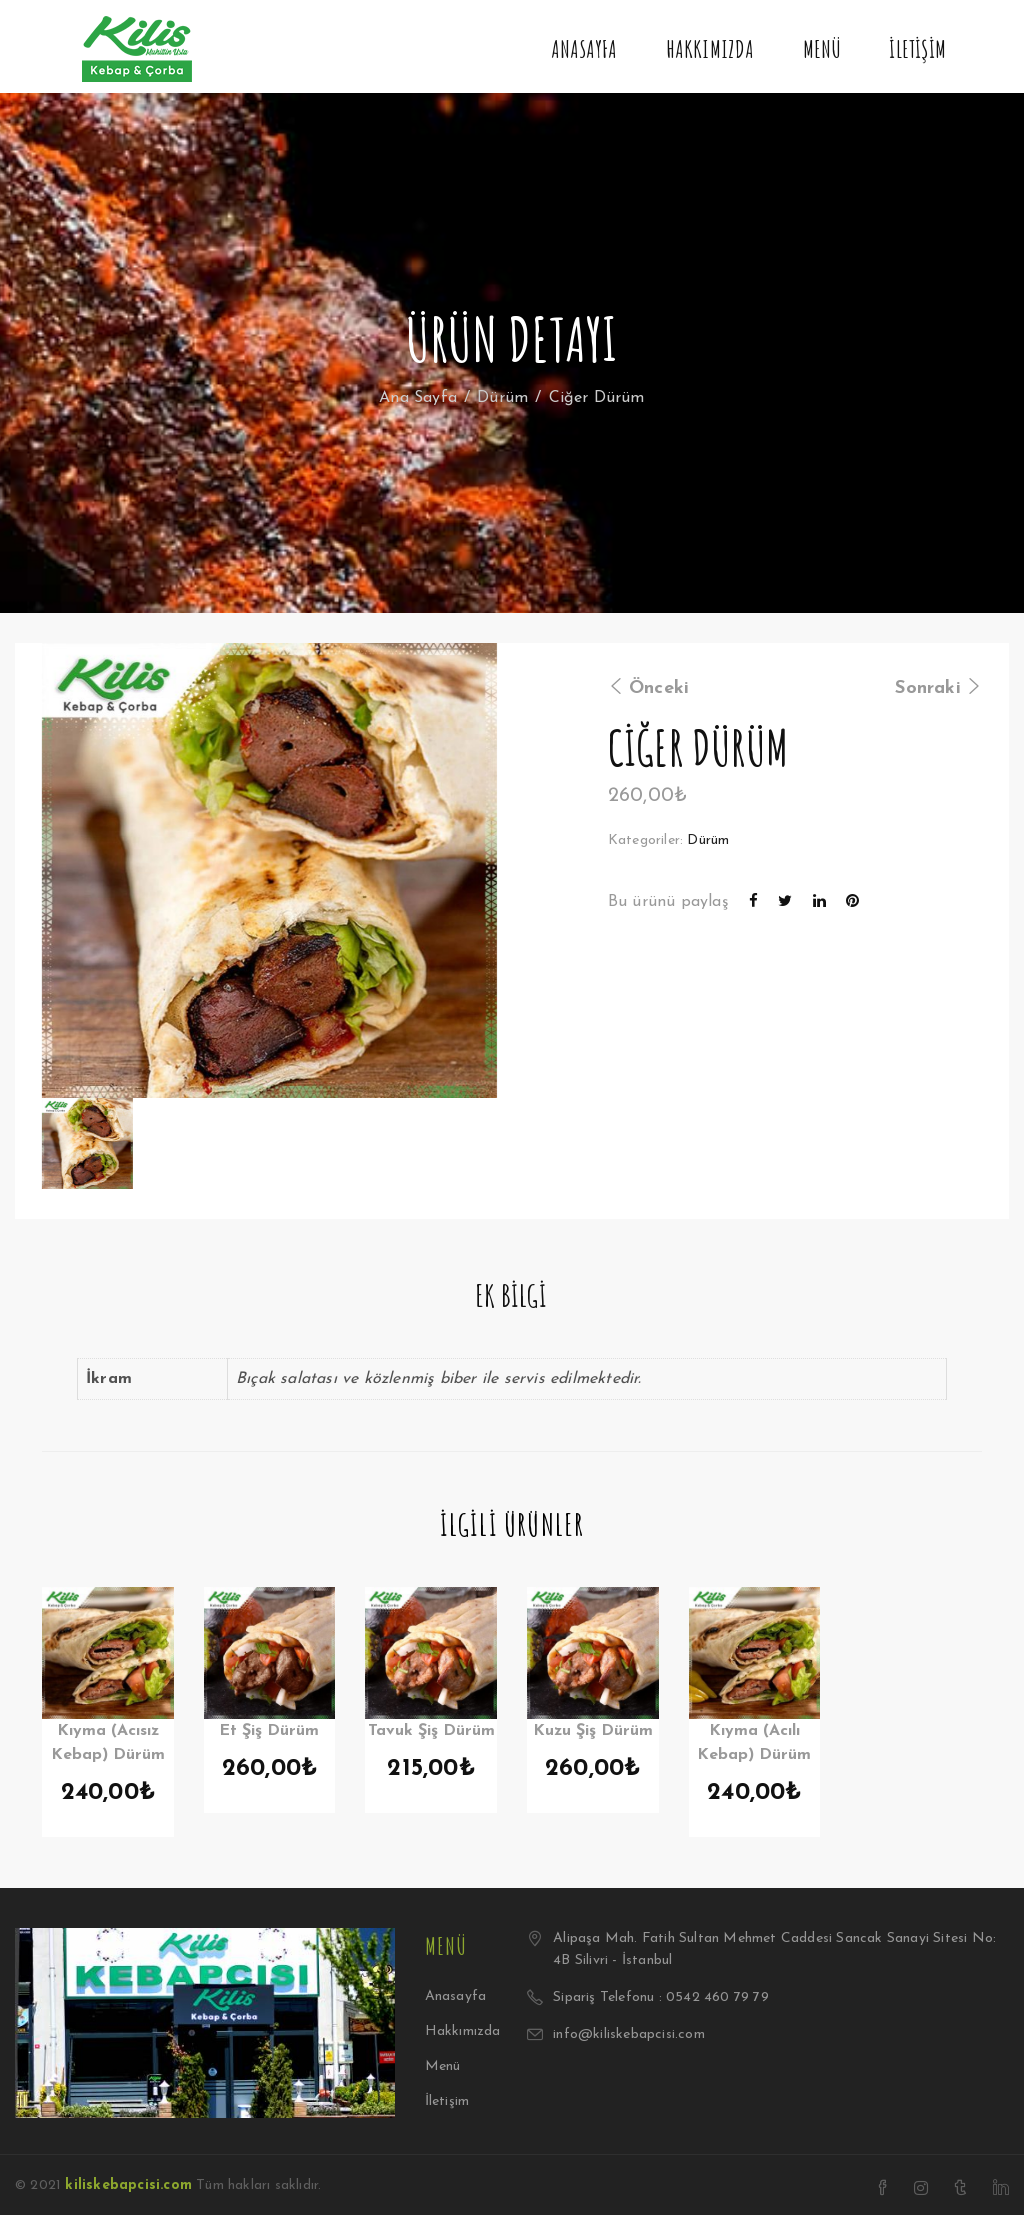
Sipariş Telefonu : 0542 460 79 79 (661, 1997)
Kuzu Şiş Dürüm (593, 1731)
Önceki (648, 688)
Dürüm (502, 398)
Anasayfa (584, 49)
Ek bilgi (511, 1295)
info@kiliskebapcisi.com (629, 2034)
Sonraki (938, 688)
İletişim (917, 49)
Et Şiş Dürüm (269, 1731)
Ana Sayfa (418, 398)
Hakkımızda (710, 49)
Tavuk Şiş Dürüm (431, 1731)
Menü (822, 49)
